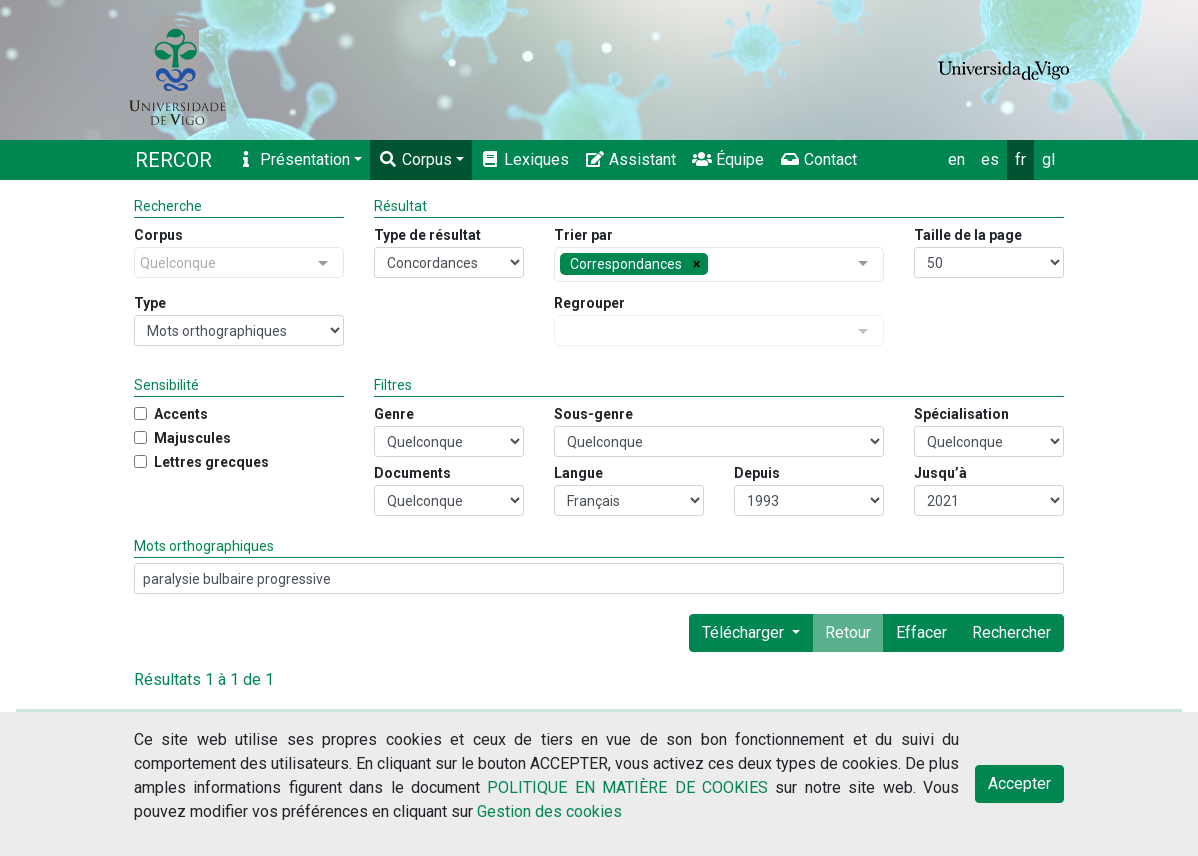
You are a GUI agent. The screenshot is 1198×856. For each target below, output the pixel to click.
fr (1020, 159)
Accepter (1019, 783)
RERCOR (173, 160)
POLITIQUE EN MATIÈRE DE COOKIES (627, 787)
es (990, 159)
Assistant (630, 159)
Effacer (921, 632)
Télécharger (745, 632)
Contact (818, 159)
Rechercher (1011, 632)
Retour (848, 632)
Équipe (728, 159)
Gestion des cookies (549, 811)
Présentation (293, 159)
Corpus (415, 159)
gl (1048, 159)
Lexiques (524, 159)
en (956, 159)
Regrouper (589, 303)
